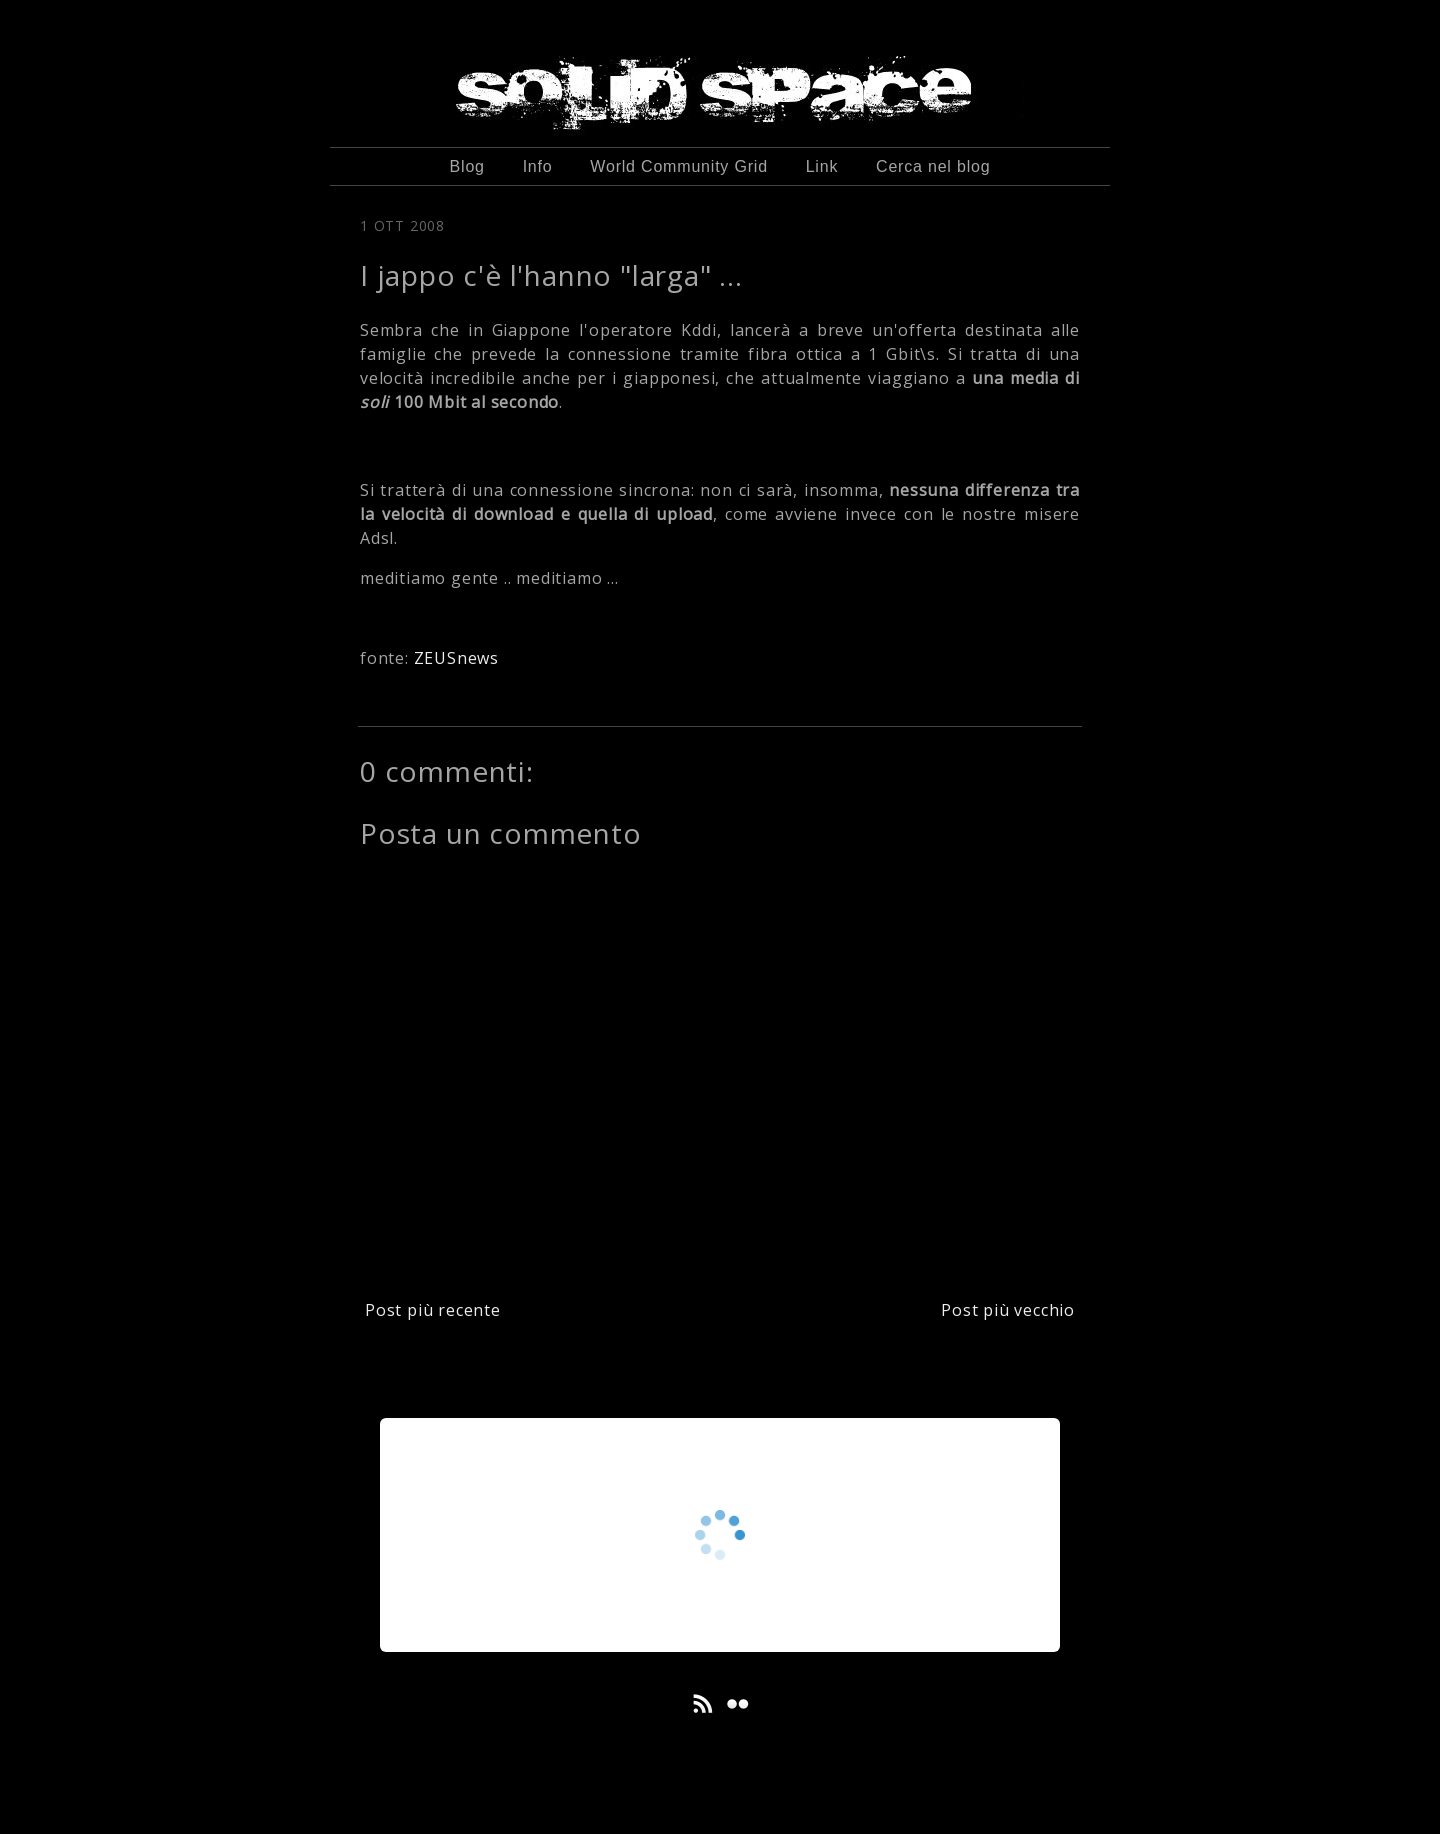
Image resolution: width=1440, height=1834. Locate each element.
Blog (467, 166)
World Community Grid (679, 166)
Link (822, 166)
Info (538, 166)
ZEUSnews (456, 658)
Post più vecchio (1008, 1310)
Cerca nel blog (933, 166)
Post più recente (433, 1310)
